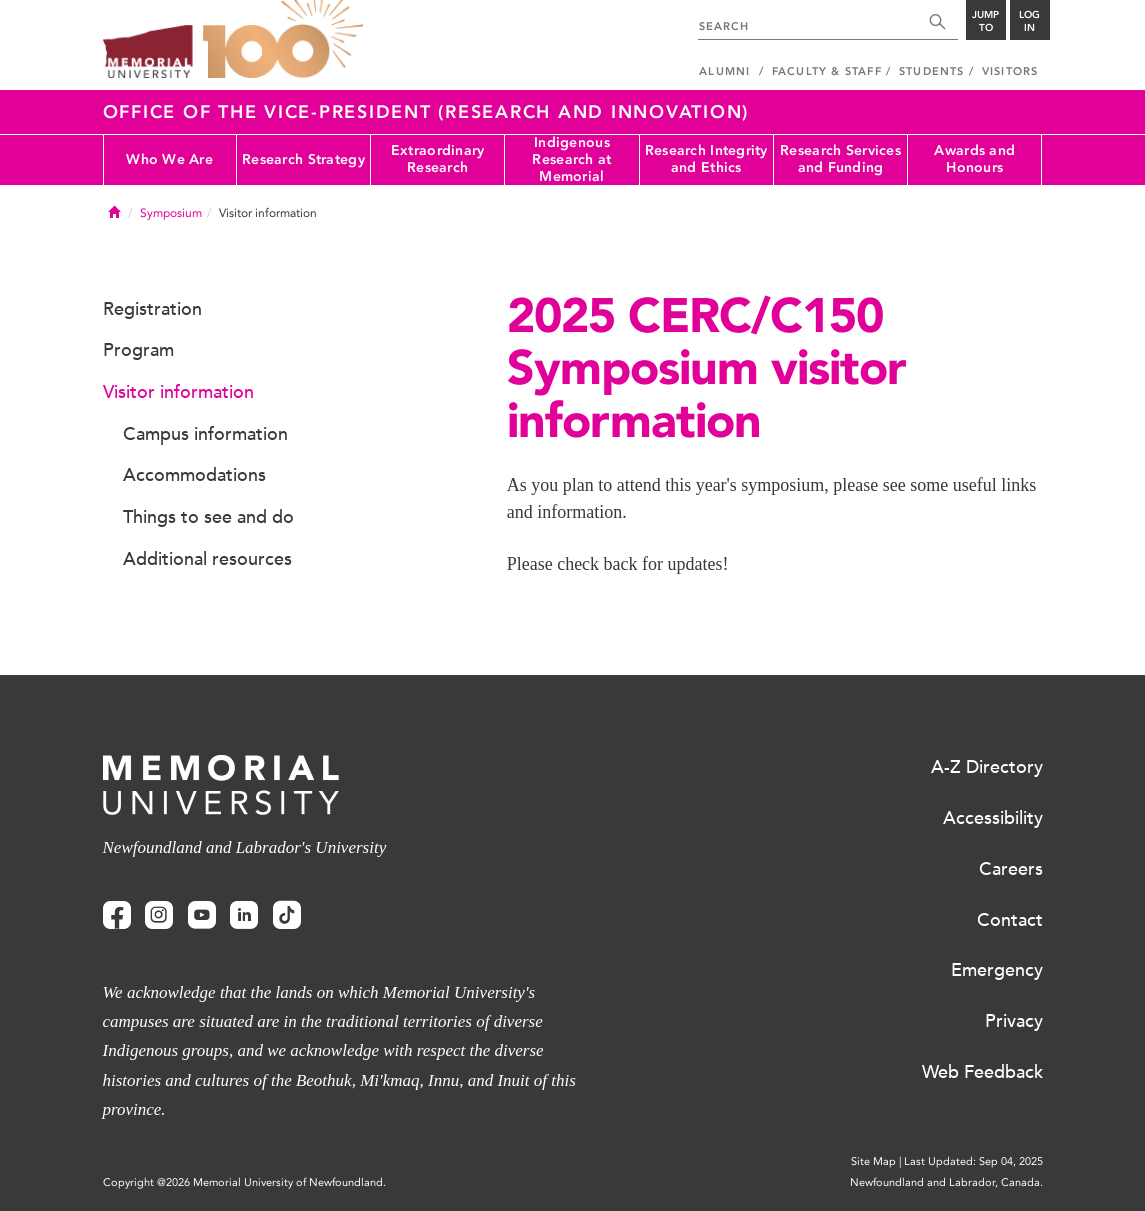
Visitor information (178, 392)
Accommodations (194, 475)
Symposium (171, 213)
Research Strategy (303, 159)
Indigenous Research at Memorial (571, 160)
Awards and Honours (974, 159)
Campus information (205, 434)
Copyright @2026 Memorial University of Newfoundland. (244, 1182)
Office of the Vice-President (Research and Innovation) (426, 112)
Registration (152, 309)
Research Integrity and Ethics (706, 159)
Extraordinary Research (438, 159)
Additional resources (207, 559)
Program (138, 350)
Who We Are (169, 159)
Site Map (873, 1161)
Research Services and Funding (840, 159)
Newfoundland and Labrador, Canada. (946, 1182)
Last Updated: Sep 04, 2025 (973, 1161)
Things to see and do (208, 517)
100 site (283, 40)
